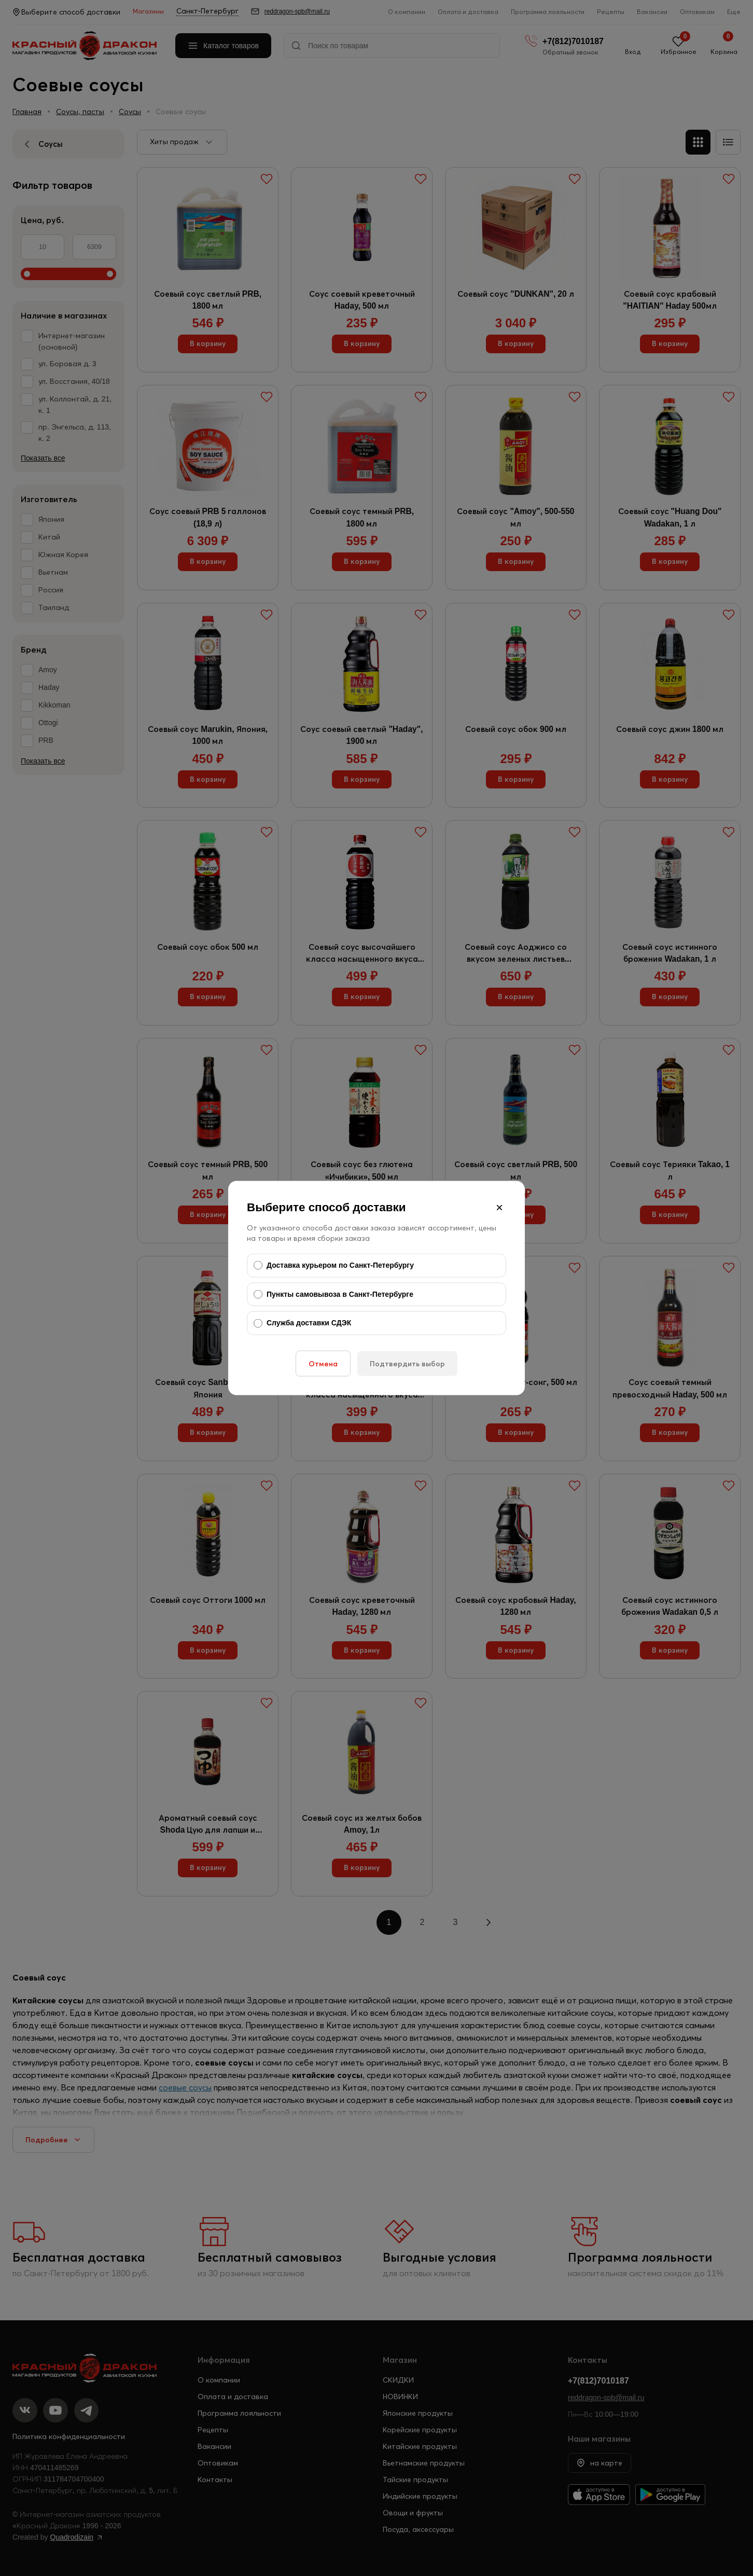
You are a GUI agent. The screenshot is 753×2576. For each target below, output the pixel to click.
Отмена (323, 1363)
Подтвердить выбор (407, 1363)
